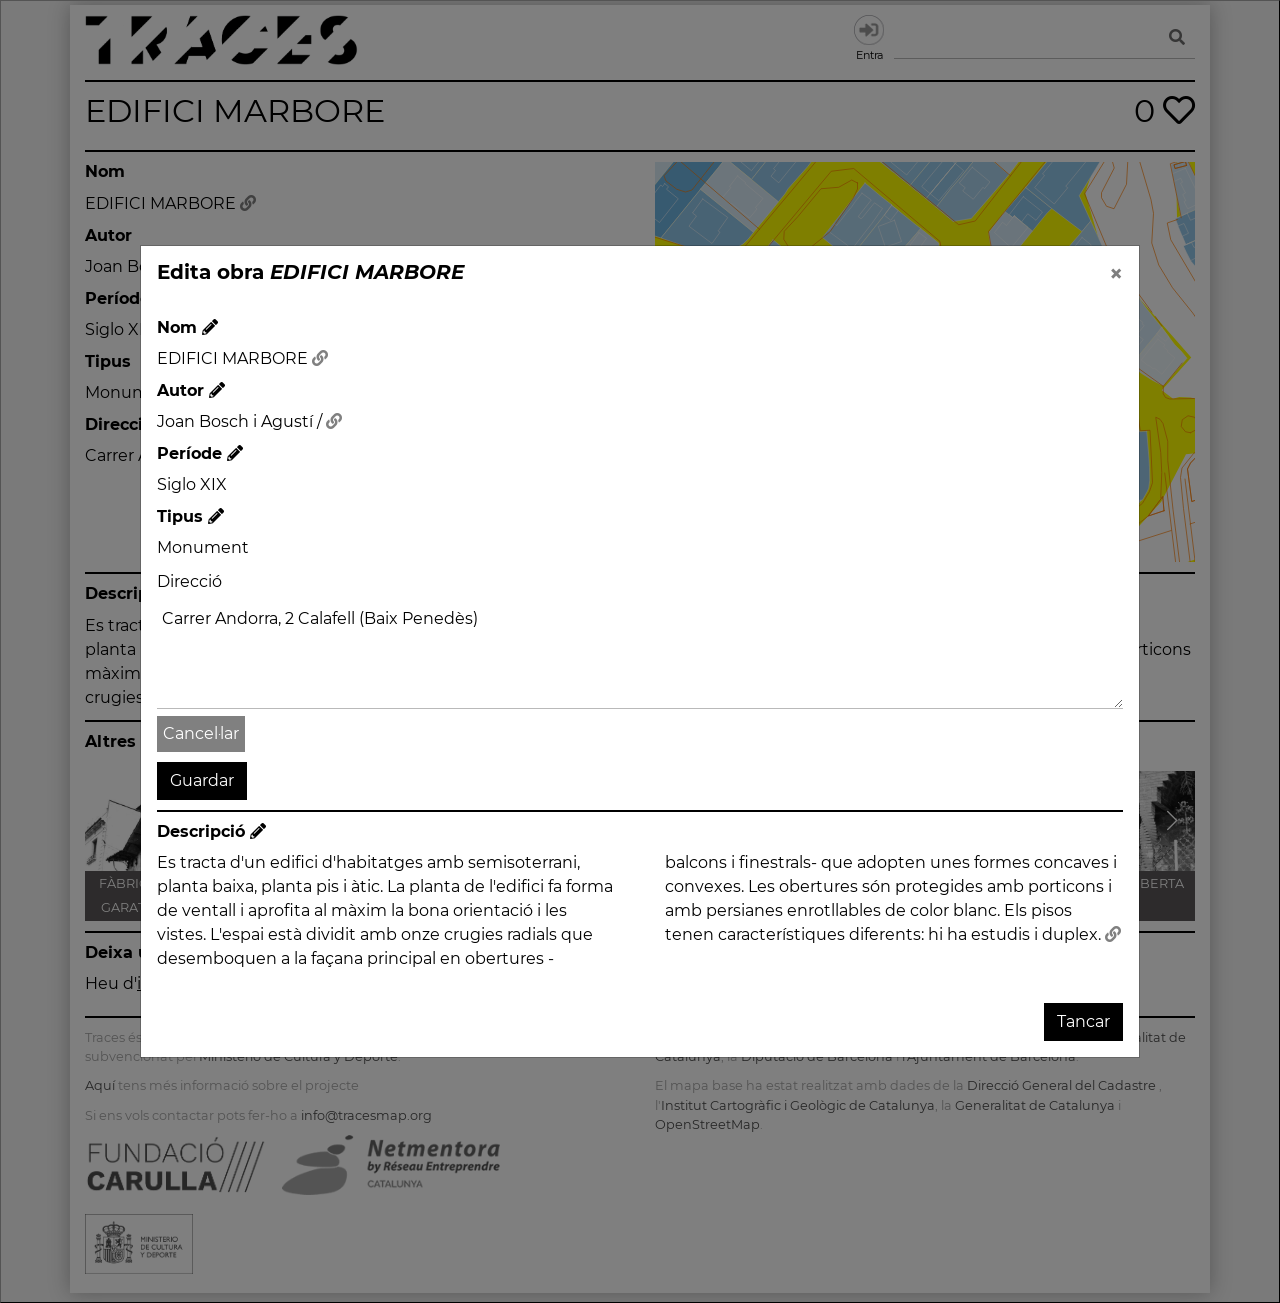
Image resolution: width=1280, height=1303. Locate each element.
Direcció (189, 581)
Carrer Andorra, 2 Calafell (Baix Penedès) (640, 655)
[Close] (1116, 274)
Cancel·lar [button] (201, 733)
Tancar (1083, 1021)
